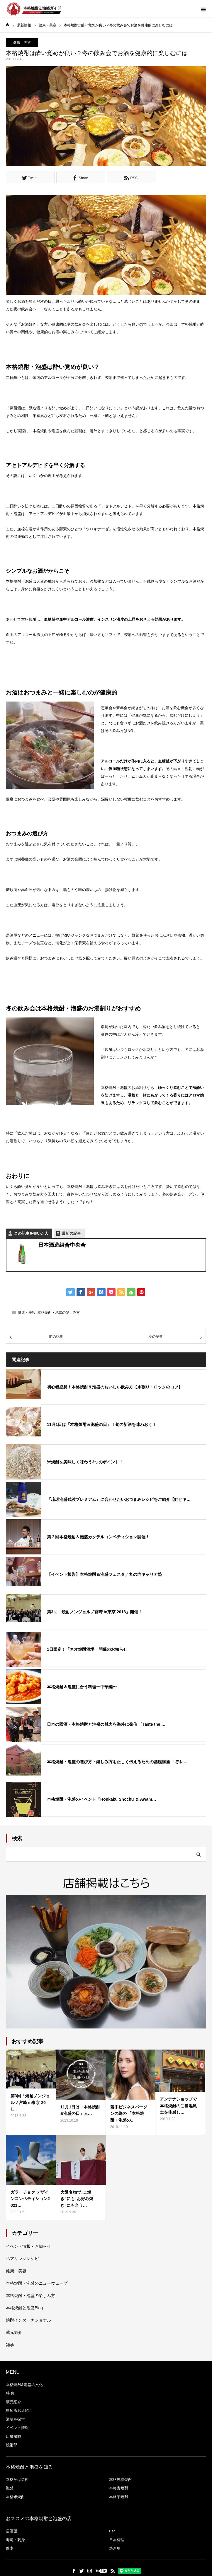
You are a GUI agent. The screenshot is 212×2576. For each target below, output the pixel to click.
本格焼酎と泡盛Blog (24, 2307)
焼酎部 (11, 2445)
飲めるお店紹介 (19, 2410)
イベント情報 (17, 2428)
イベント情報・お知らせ (28, 2246)
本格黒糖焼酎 (120, 2479)
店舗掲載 (13, 2436)
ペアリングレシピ (22, 2258)
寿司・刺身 (15, 2540)
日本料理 (116, 2540)
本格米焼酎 (15, 2497)
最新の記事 (71, 1233)
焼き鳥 (115, 2548)
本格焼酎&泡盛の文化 (24, 2384)
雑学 (10, 2344)
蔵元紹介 (14, 2332)
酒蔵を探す (15, 2419)
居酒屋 (11, 2531)
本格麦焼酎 (118, 2488)
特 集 (10, 2393)
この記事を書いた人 (31, 1233)
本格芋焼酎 (118, 2497)
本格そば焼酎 (17, 2479)
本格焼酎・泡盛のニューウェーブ (36, 2283)
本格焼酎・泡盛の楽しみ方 (59, 1313)
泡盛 (9, 2488)
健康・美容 (22, 42)
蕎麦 (9, 2548)
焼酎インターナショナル (28, 2320)
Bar (112, 2531)
